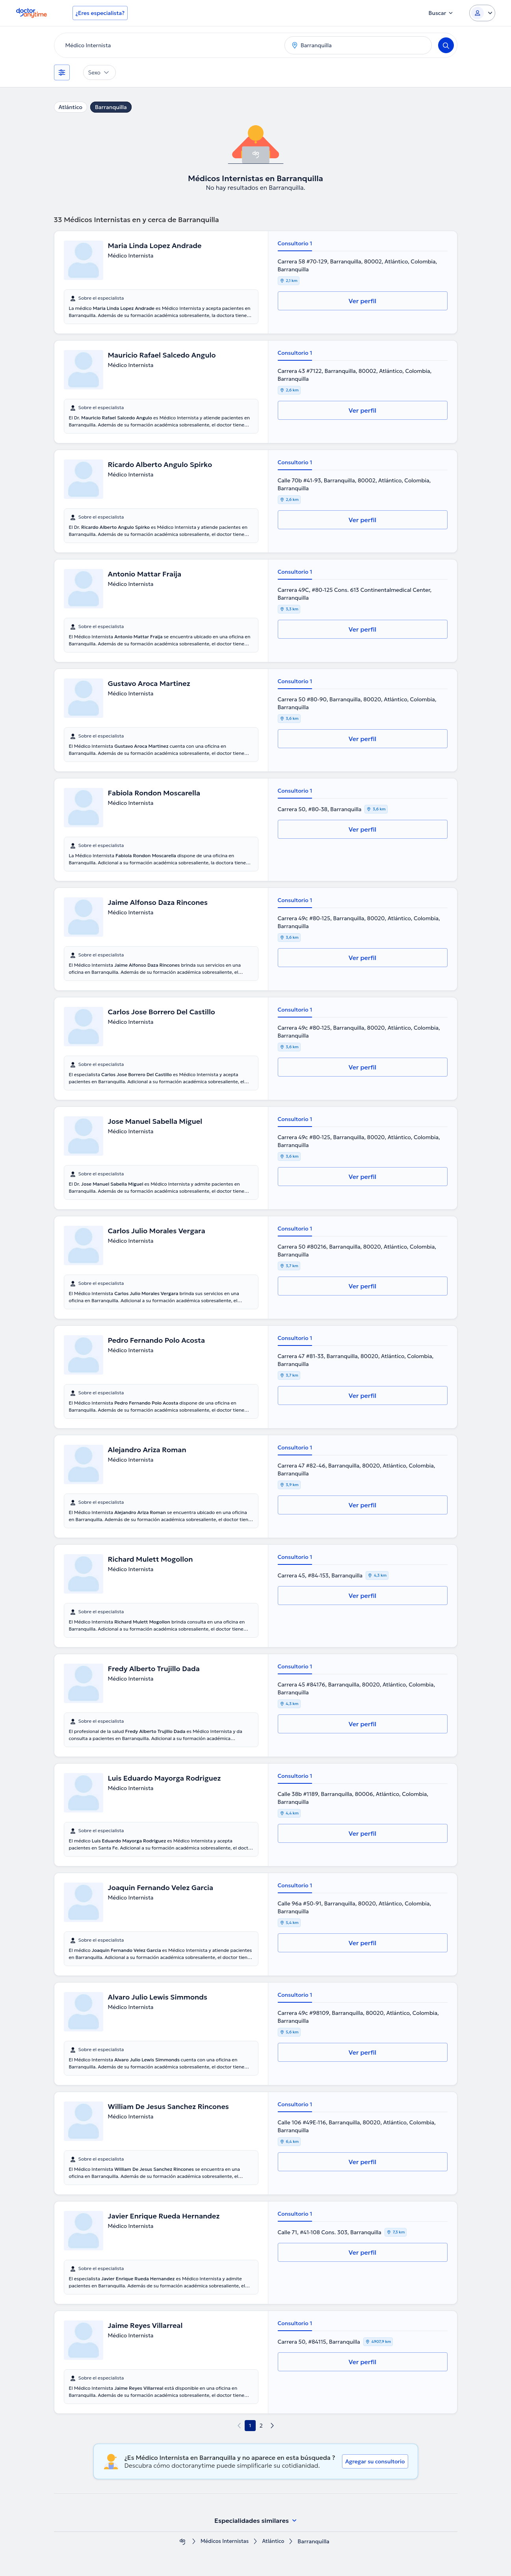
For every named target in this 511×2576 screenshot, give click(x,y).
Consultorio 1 (295, 243)
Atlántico (70, 107)
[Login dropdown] (482, 13)
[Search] (446, 45)
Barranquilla (111, 107)
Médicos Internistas (224, 2541)
